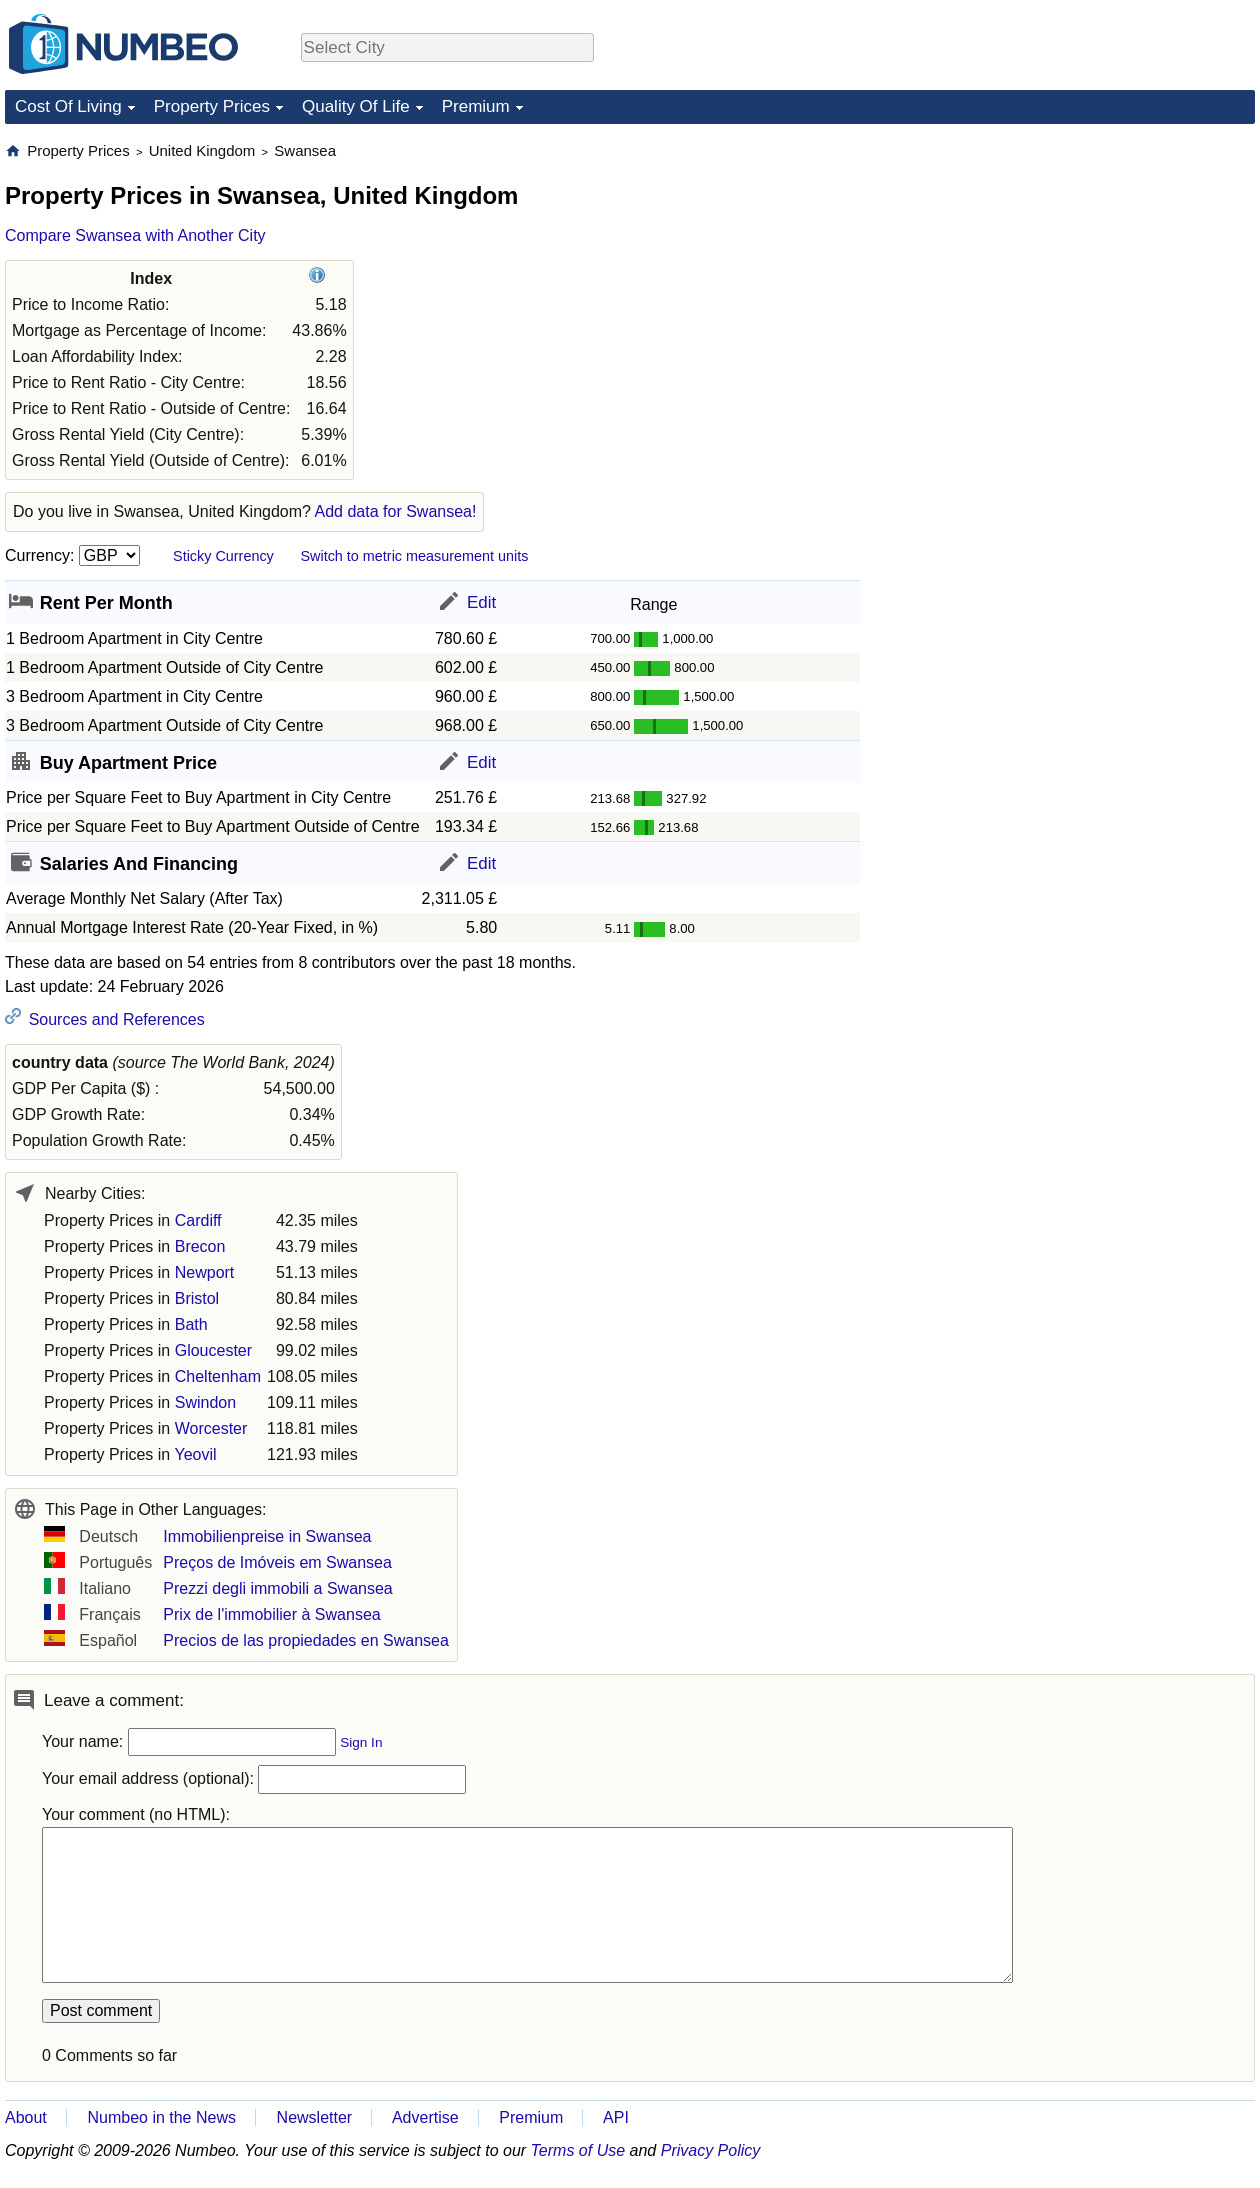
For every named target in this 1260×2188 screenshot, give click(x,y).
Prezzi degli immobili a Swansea (277, 1588)
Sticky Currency (223, 556)
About (26, 2117)
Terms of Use (578, 2150)
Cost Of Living (68, 106)
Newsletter (315, 2117)
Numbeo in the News (161, 2117)
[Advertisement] (1054, 441)
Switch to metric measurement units (414, 556)
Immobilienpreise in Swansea (267, 1536)
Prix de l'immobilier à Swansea (271, 1614)
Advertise (425, 2117)
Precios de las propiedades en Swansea (306, 1640)
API (616, 2117)
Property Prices (212, 106)
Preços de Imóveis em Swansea (277, 1562)
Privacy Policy (711, 2150)
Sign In (361, 1742)
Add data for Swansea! (396, 511)
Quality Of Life (356, 106)
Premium (476, 106)
